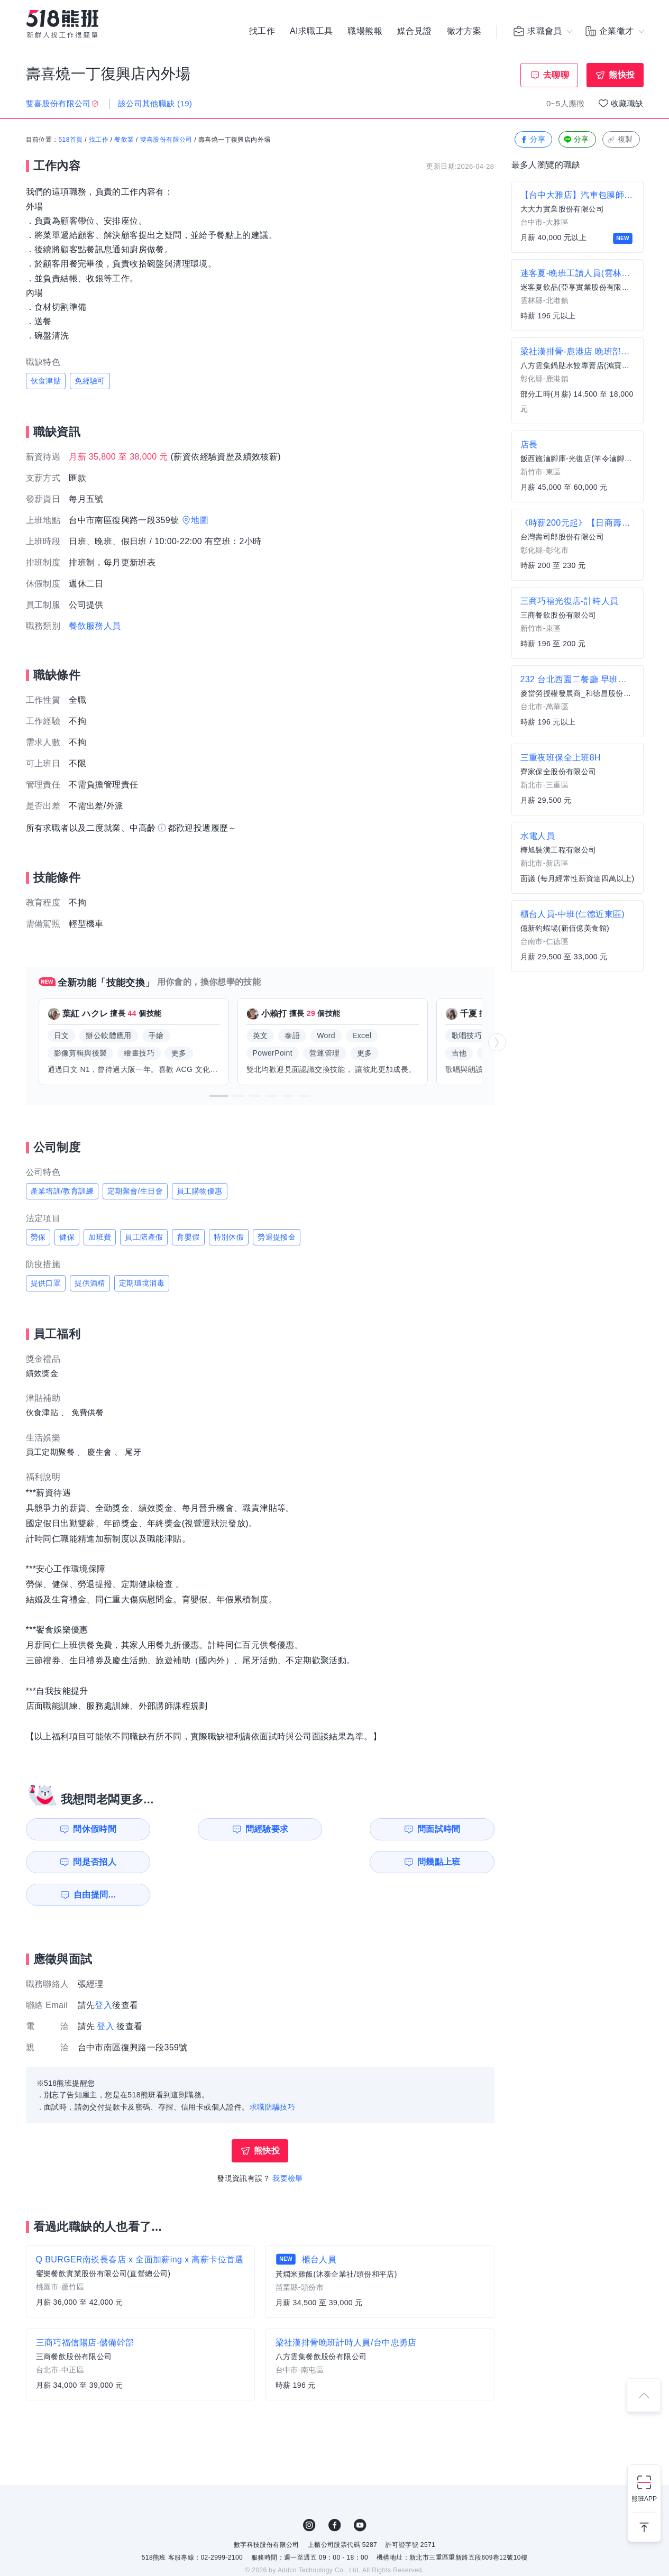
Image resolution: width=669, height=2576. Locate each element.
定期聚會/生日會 (135, 1191)
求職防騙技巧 (272, 2074)
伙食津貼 (46, 381)
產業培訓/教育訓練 (62, 1191)
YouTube (360, 2492)
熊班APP (644, 2498)
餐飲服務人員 (95, 625)
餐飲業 (124, 140)
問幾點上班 (86, 1861)
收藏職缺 (627, 103)
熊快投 (622, 74)
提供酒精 (90, 1283)
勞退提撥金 (277, 1237)
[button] (218, 1096)
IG (309, 2492)
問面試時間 (327, 1829)
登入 (103, 1972)
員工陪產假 (144, 1237)
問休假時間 (86, 1829)
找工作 (262, 31)
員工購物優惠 (199, 1191)
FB (334, 2492)
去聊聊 (556, 74)
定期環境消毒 (141, 1283)
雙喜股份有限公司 (166, 140)
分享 (532, 139)
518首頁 (71, 140)
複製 (620, 139)
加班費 (99, 1237)
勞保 (38, 1237)
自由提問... (208, 1861)
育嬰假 (188, 1237)
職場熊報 (364, 31)
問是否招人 (447, 1829)
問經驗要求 (206, 1829)
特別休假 (229, 1237)
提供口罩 (46, 1283)
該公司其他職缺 (155, 103)
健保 (67, 1237)
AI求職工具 (311, 31)
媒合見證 (414, 31)
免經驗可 (90, 381)
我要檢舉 (287, 2145)
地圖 (199, 520)
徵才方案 (464, 31)
